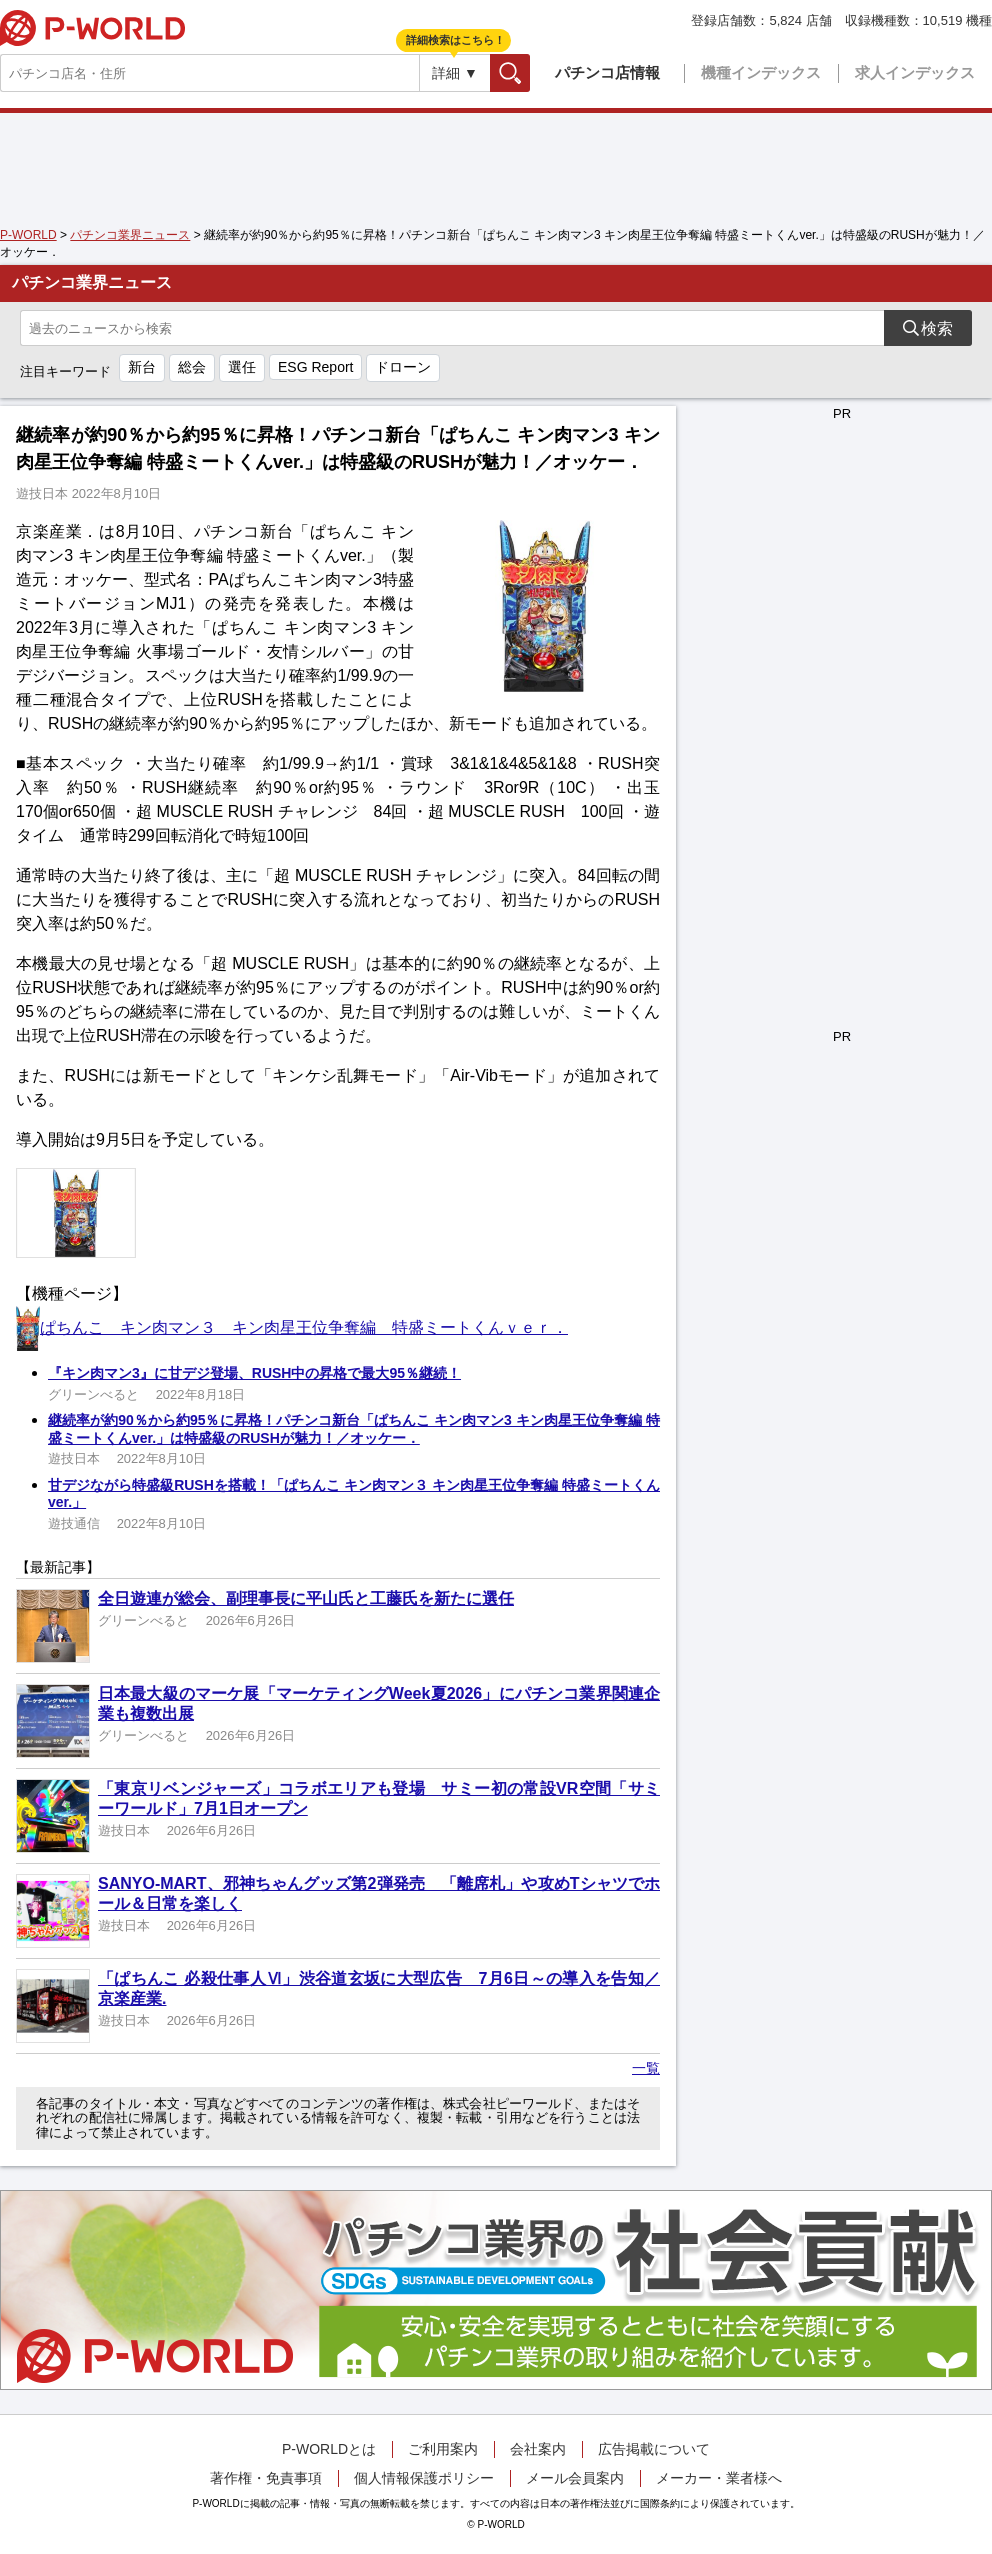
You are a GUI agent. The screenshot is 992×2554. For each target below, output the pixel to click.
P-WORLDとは (329, 2449)
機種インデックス (761, 72)
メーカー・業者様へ (719, 2478)
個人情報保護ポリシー (424, 2478)
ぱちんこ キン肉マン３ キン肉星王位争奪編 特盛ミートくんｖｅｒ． (304, 1327)
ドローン (403, 367)
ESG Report (315, 367)
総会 (192, 367)
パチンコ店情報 (607, 72)
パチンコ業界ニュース (130, 235)
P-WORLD (92, 28)
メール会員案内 (575, 2478)
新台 (142, 367)
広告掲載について (654, 2449)
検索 (529, 72)
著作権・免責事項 (266, 2478)
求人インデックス (915, 72)
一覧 (646, 2068)
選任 (242, 367)
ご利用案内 (443, 2449)
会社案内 (538, 2449)
